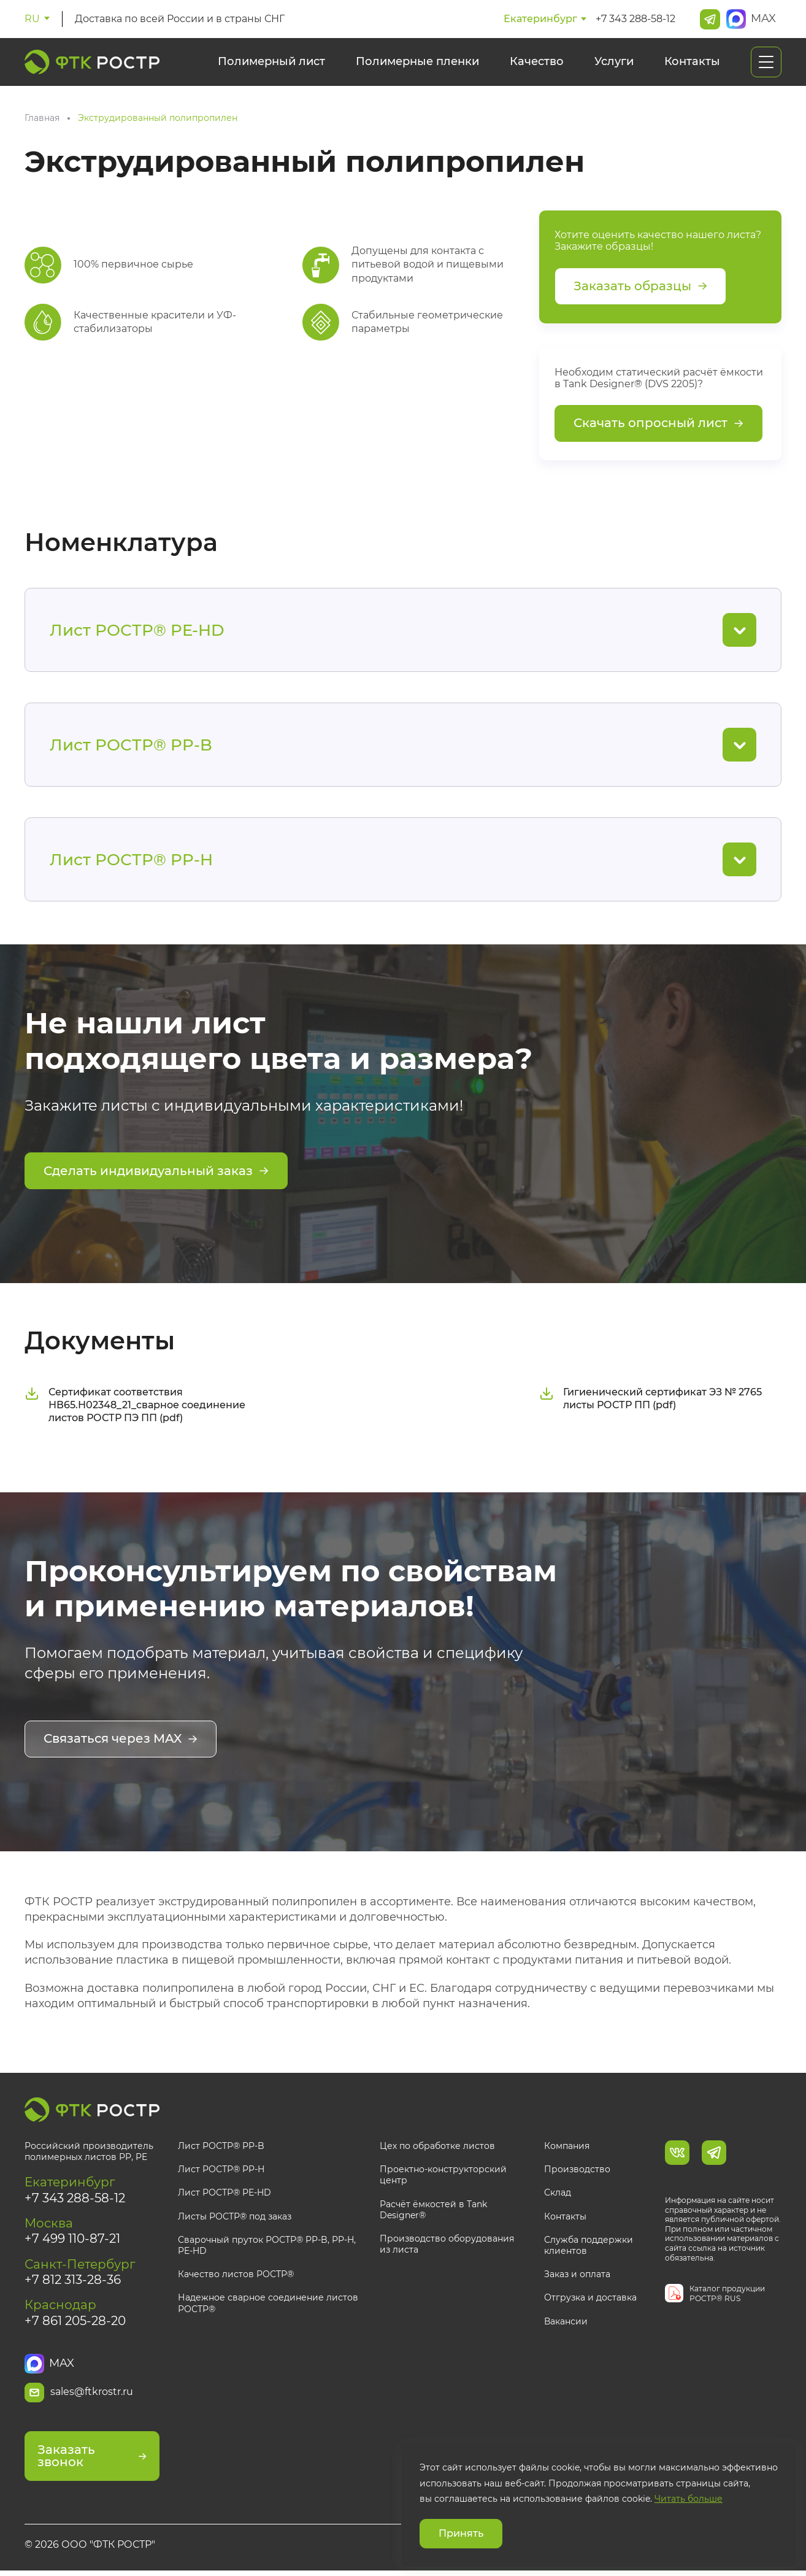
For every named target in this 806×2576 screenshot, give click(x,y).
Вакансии (566, 2321)
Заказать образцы (640, 286)
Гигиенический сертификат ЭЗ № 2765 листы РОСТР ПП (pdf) (650, 1400)
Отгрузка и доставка (590, 2298)
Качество (537, 61)
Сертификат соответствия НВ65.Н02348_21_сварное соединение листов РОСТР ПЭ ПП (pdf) (135, 1406)
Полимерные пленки (417, 61)
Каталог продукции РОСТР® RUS (727, 2294)
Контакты (692, 61)
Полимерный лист (271, 61)
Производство (577, 2170)
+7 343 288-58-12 (635, 19)
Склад (557, 2193)
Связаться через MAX (121, 1740)
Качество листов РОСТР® (236, 2275)
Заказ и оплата (577, 2275)
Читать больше (688, 2498)
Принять (461, 2533)
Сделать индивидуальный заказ (156, 1173)
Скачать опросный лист (658, 425)
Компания (566, 2147)
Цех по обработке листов (437, 2147)
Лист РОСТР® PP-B (221, 2147)
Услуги (614, 61)
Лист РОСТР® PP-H (221, 2170)
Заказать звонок (92, 2461)
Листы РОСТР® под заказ (234, 2217)
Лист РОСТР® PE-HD (224, 2193)
